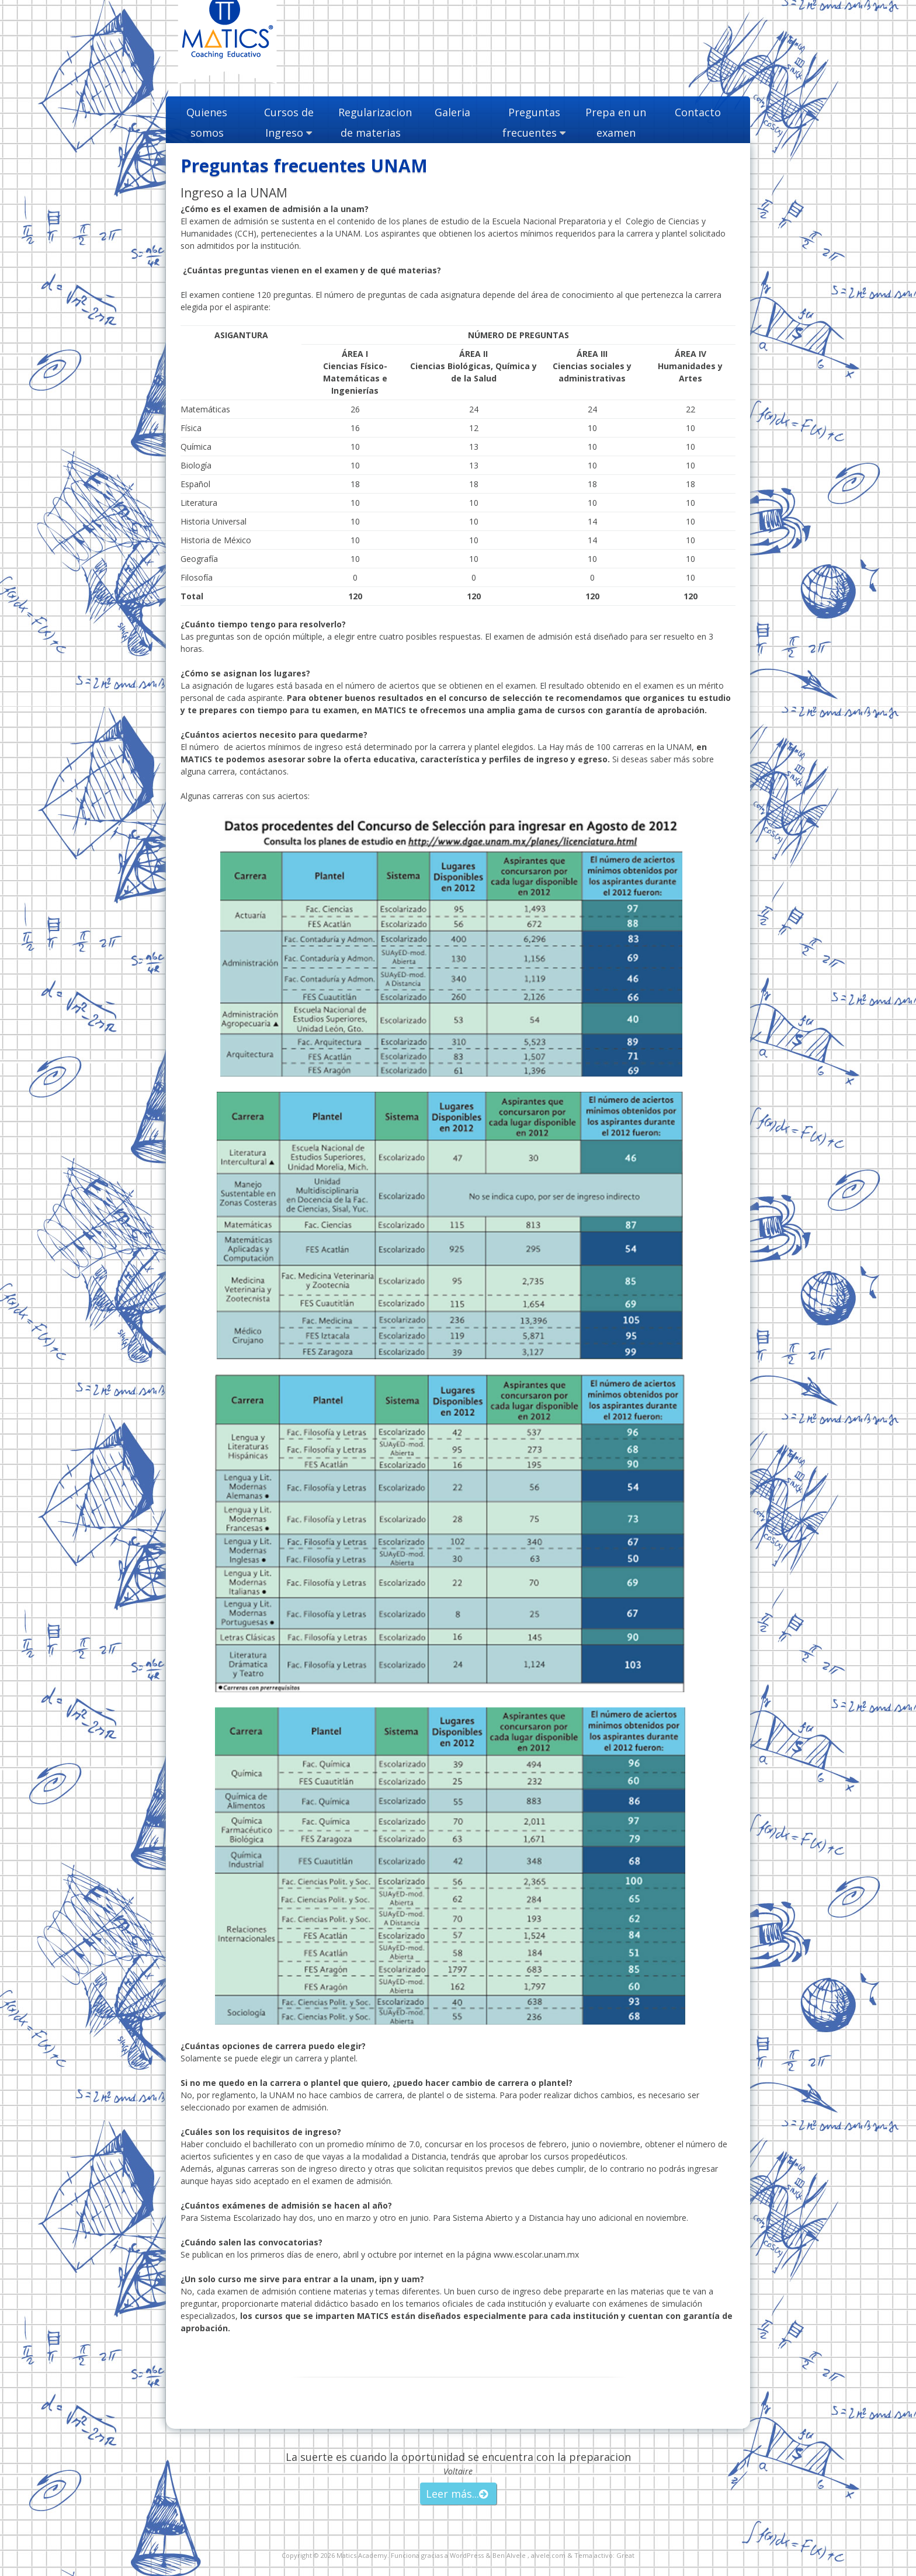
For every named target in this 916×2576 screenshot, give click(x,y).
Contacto (698, 112)
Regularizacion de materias (370, 122)
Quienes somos (206, 122)
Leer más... (452, 2494)
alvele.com (548, 2555)
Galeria (452, 112)
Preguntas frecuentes (531, 122)
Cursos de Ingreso (289, 122)
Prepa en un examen (615, 122)
